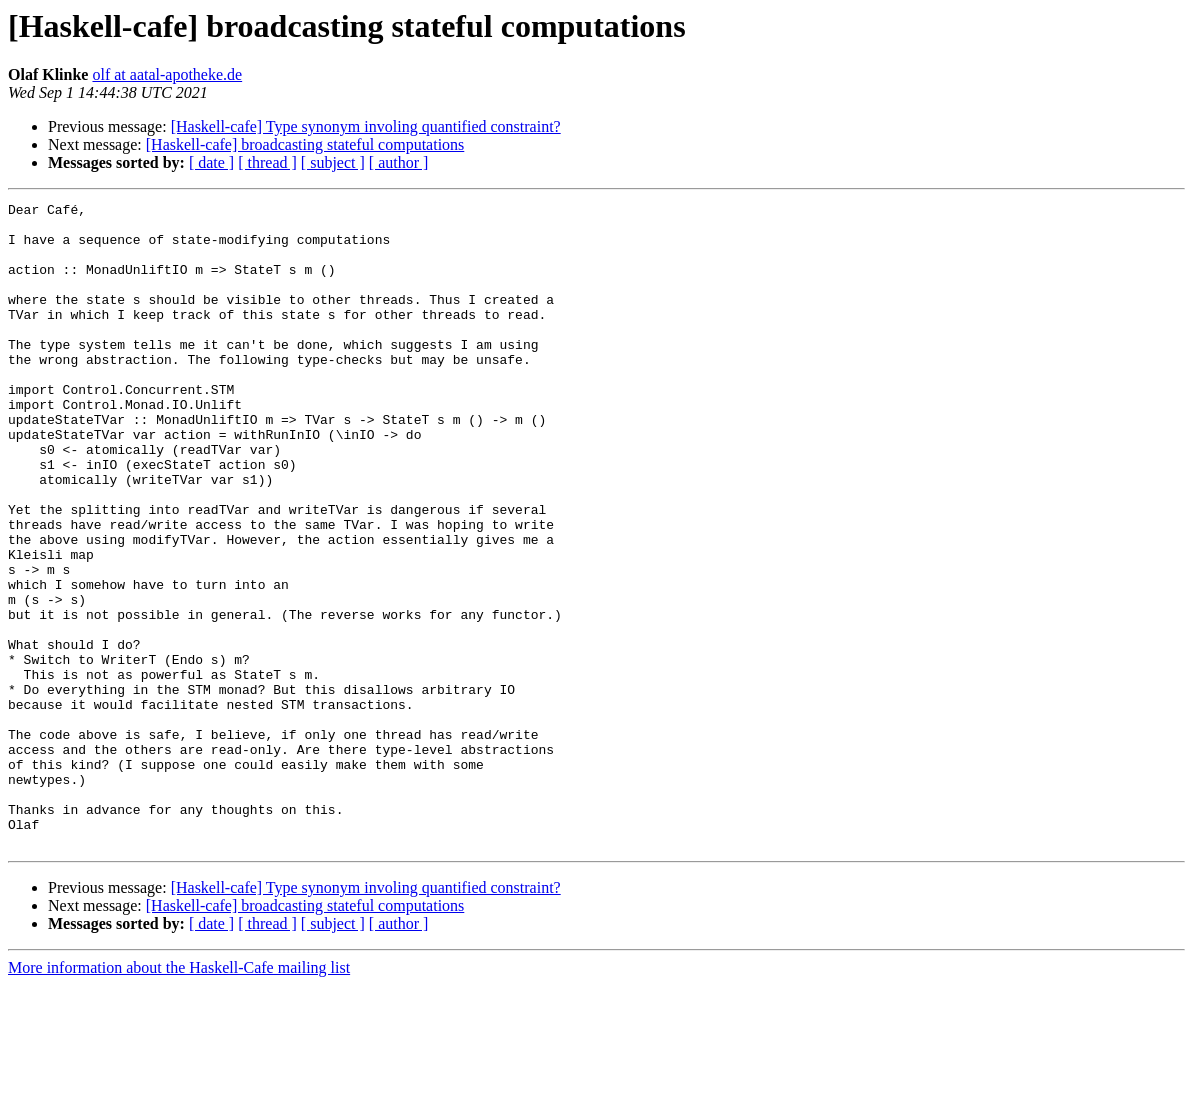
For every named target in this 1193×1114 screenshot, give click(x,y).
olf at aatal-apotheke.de (167, 74)
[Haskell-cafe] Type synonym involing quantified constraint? (366, 126)
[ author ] (399, 162)
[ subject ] (333, 162)
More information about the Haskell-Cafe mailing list (179, 1096)
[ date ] (211, 162)
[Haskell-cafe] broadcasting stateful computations (305, 144)
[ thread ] (267, 162)
